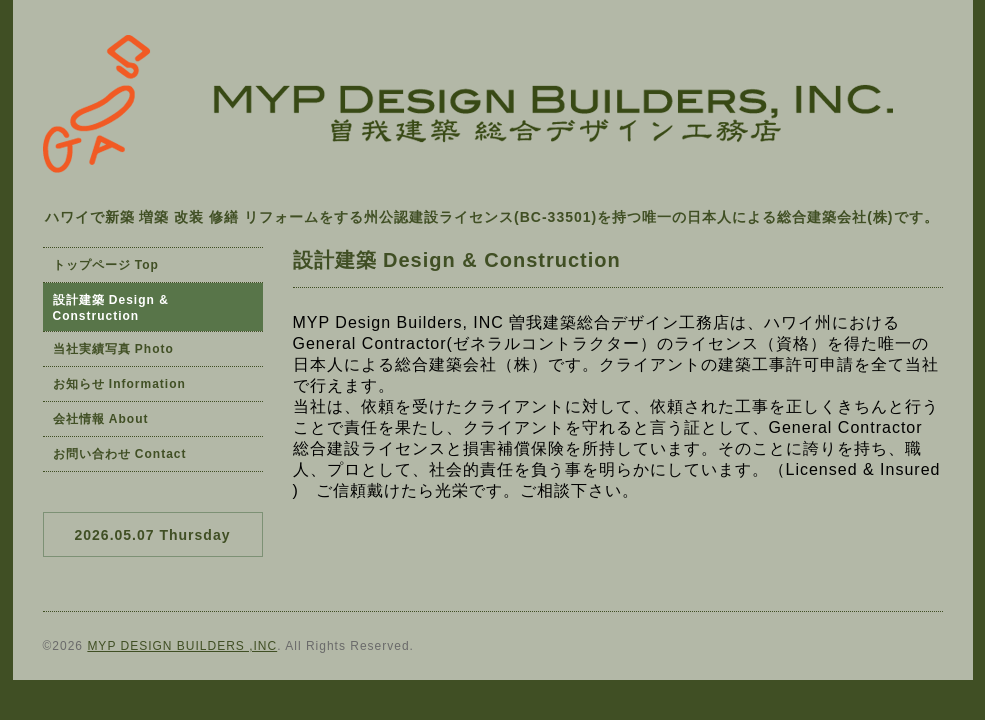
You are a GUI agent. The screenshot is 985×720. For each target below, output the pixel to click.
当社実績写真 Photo (113, 349)
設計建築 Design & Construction (111, 308)
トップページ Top (106, 265)
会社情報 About (101, 419)
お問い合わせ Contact (120, 454)
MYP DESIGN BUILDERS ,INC (182, 646)
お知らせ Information (119, 384)
